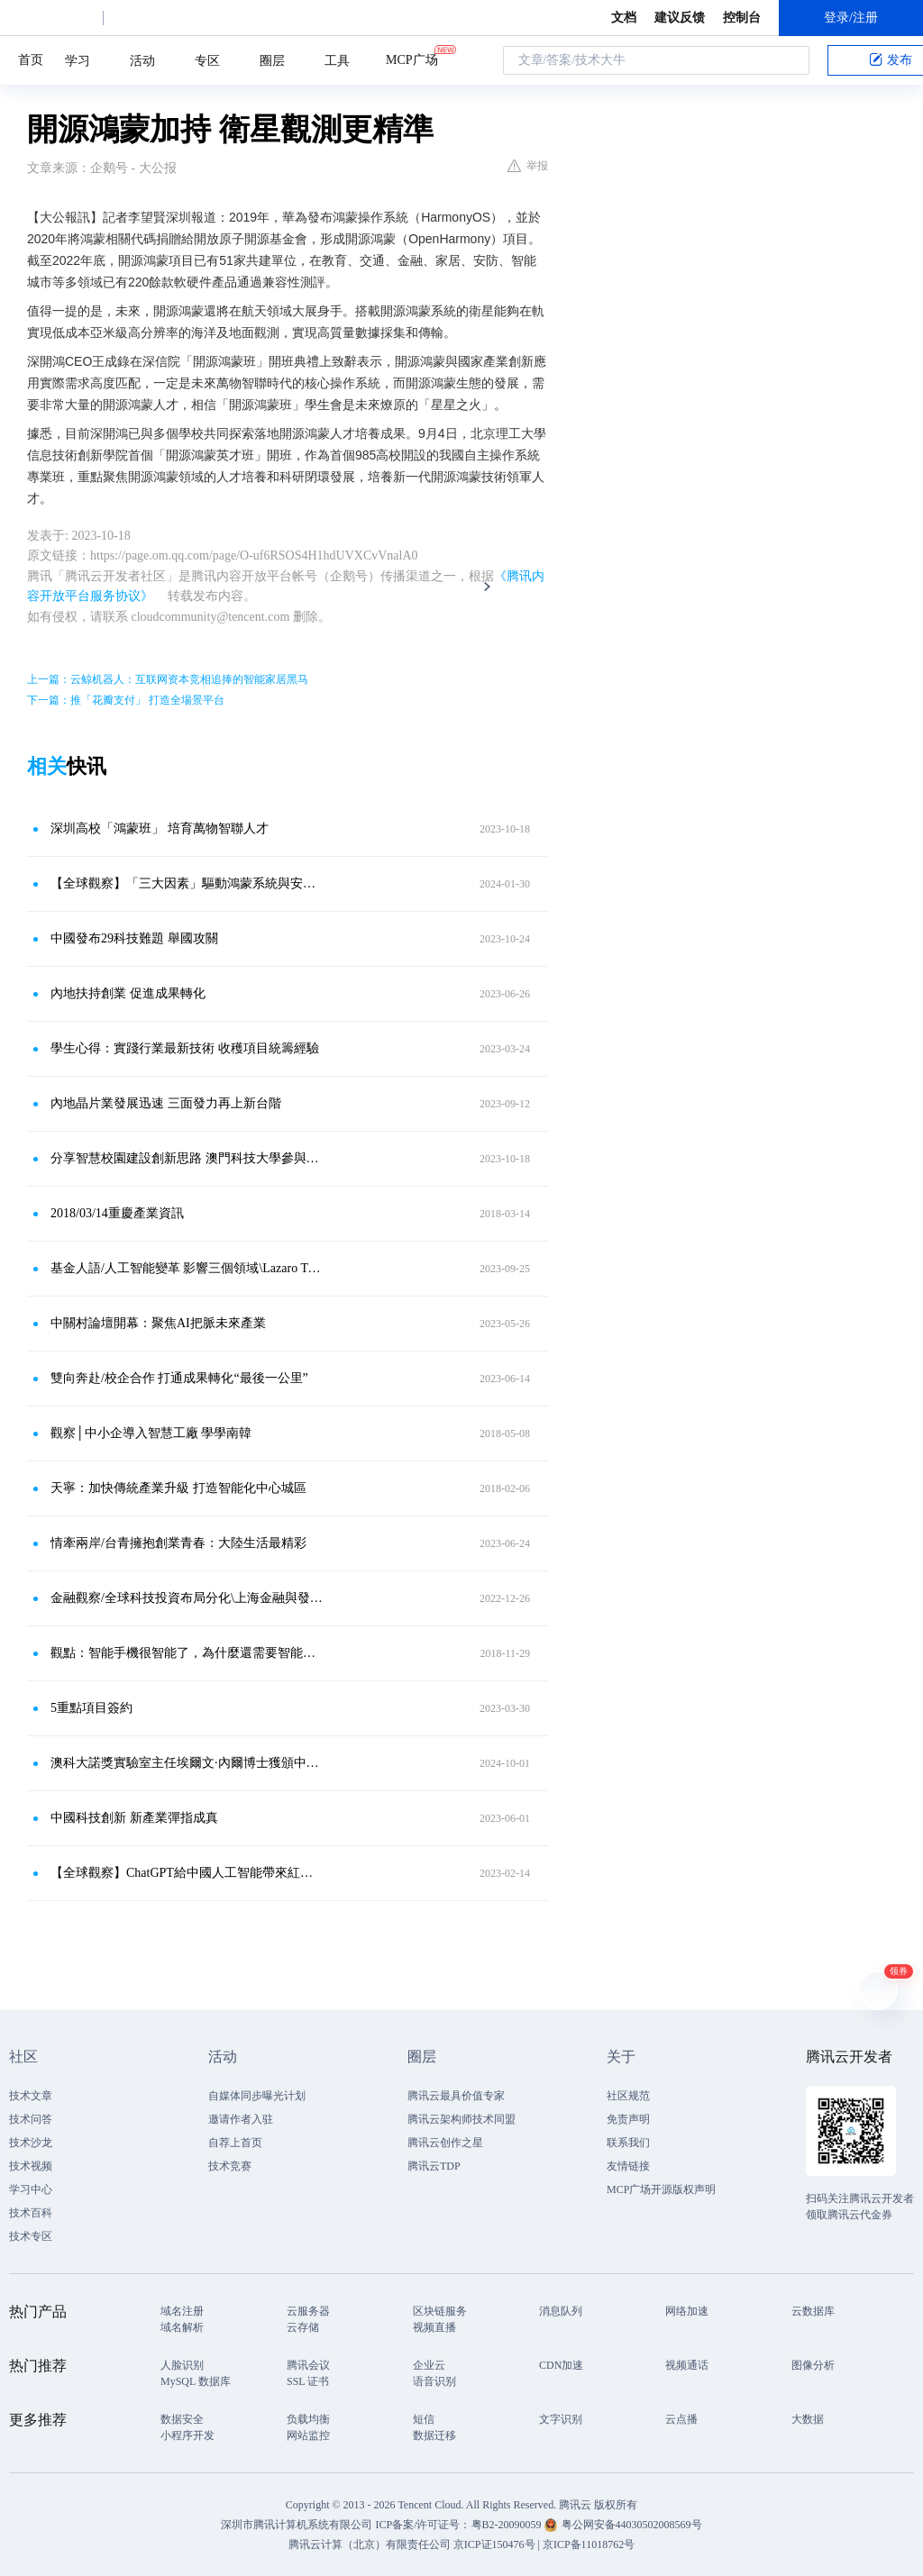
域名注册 (182, 2311)
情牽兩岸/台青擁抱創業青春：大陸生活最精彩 (178, 1543)
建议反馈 (679, 17)
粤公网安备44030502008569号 (632, 2524)
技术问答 (30, 2119)
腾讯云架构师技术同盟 (461, 2119)
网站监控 (308, 2435)
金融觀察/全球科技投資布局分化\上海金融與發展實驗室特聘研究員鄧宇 (186, 1598)
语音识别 (434, 2381)
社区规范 (628, 2095)
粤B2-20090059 (507, 2524)
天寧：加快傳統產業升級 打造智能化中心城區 (178, 1488)
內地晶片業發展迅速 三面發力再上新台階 (165, 1103)
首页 (30, 60)
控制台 (742, 17)
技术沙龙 (30, 2142)
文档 (623, 17)
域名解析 (182, 2327)
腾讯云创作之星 (445, 2142)
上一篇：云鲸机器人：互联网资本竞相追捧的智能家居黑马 (167, 679)
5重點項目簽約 (91, 1708)
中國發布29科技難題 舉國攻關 (134, 938)
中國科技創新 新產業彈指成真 (134, 1818)
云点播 (681, 2419)
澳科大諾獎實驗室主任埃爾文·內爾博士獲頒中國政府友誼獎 (186, 1763)
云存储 (303, 2327)
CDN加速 (561, 2365)
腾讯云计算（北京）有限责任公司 (369, 2544)
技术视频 (30, 2166)
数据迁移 (434, 2435)
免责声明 (628, 2119)
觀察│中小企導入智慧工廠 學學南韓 (150, 1433)
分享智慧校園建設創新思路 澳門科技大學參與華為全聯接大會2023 (186, 1158)
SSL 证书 (308, 2381)
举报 (527, 166)
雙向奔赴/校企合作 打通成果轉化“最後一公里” (179, 1378)
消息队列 (560, 2311)
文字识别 (560, 2419)
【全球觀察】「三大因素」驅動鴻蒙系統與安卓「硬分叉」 (186, 883)
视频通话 (686, 2365)
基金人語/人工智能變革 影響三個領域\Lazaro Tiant (186, 1268)
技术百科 (30, 2213)
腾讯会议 (308, 2365)
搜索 (790, 60)
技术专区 (30, 2236)
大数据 (807, 2419)
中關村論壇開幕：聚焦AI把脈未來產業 (158, 1323)
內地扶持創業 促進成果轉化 (128, 993)
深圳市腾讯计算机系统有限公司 (296, 2524)
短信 (423, 2419)
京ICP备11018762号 (589, 2544)
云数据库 (813, 2311)
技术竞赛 (229, 2166)
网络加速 (686, 2311)
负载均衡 (308, 2419)
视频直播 (434, 2327)
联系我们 (628, 2142)
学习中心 (30, 2189)
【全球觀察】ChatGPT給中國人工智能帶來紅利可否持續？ (186, 1873)
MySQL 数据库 (195, 2381)
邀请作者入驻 (240, 2119)
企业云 (429, 2365)
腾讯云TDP (434, 2166)
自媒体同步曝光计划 (257, 2095)
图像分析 (813, 2365)
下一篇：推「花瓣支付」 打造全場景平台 (125, 700)
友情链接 (628, 2166)
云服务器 (308, 2311)
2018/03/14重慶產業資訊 (117, 1213)
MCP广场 (412, 58)
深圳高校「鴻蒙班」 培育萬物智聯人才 (159, 828)
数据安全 (182, 2419)
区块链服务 (440, 2311)
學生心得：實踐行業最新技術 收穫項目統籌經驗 (184, 1048)
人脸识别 (182, 2365)
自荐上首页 (235, 2142)
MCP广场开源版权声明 (661, 2189)
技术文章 (30, 2095)
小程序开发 (187, 2435)
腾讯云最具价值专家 (456, 2095)
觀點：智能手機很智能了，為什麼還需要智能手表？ (186, 1653)
